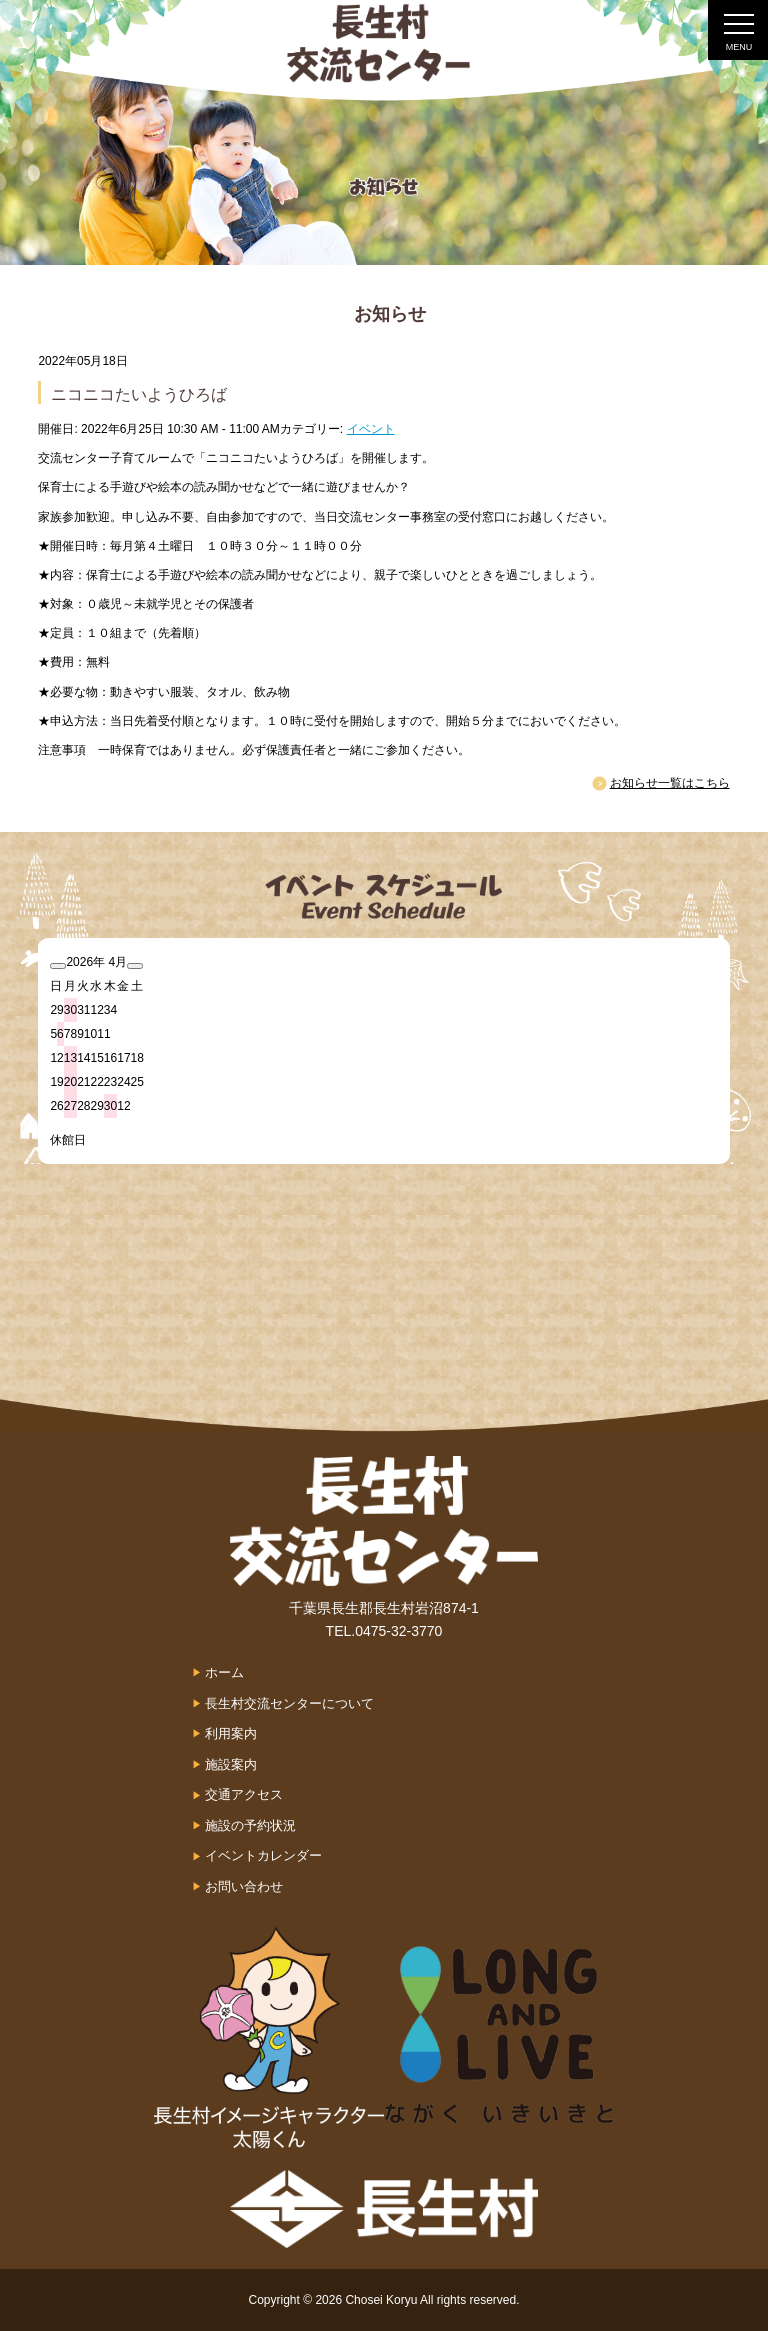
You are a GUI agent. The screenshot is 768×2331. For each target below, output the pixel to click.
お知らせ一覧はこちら (670, 783)
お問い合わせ (244, 1886)
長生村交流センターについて (289, 1703)
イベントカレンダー (263, 1855)
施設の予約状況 (250, 1825)
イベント (371, 429)
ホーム (224, 1672)
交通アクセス (244, 1794)
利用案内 (231, 1733)
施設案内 (231, 1764)
